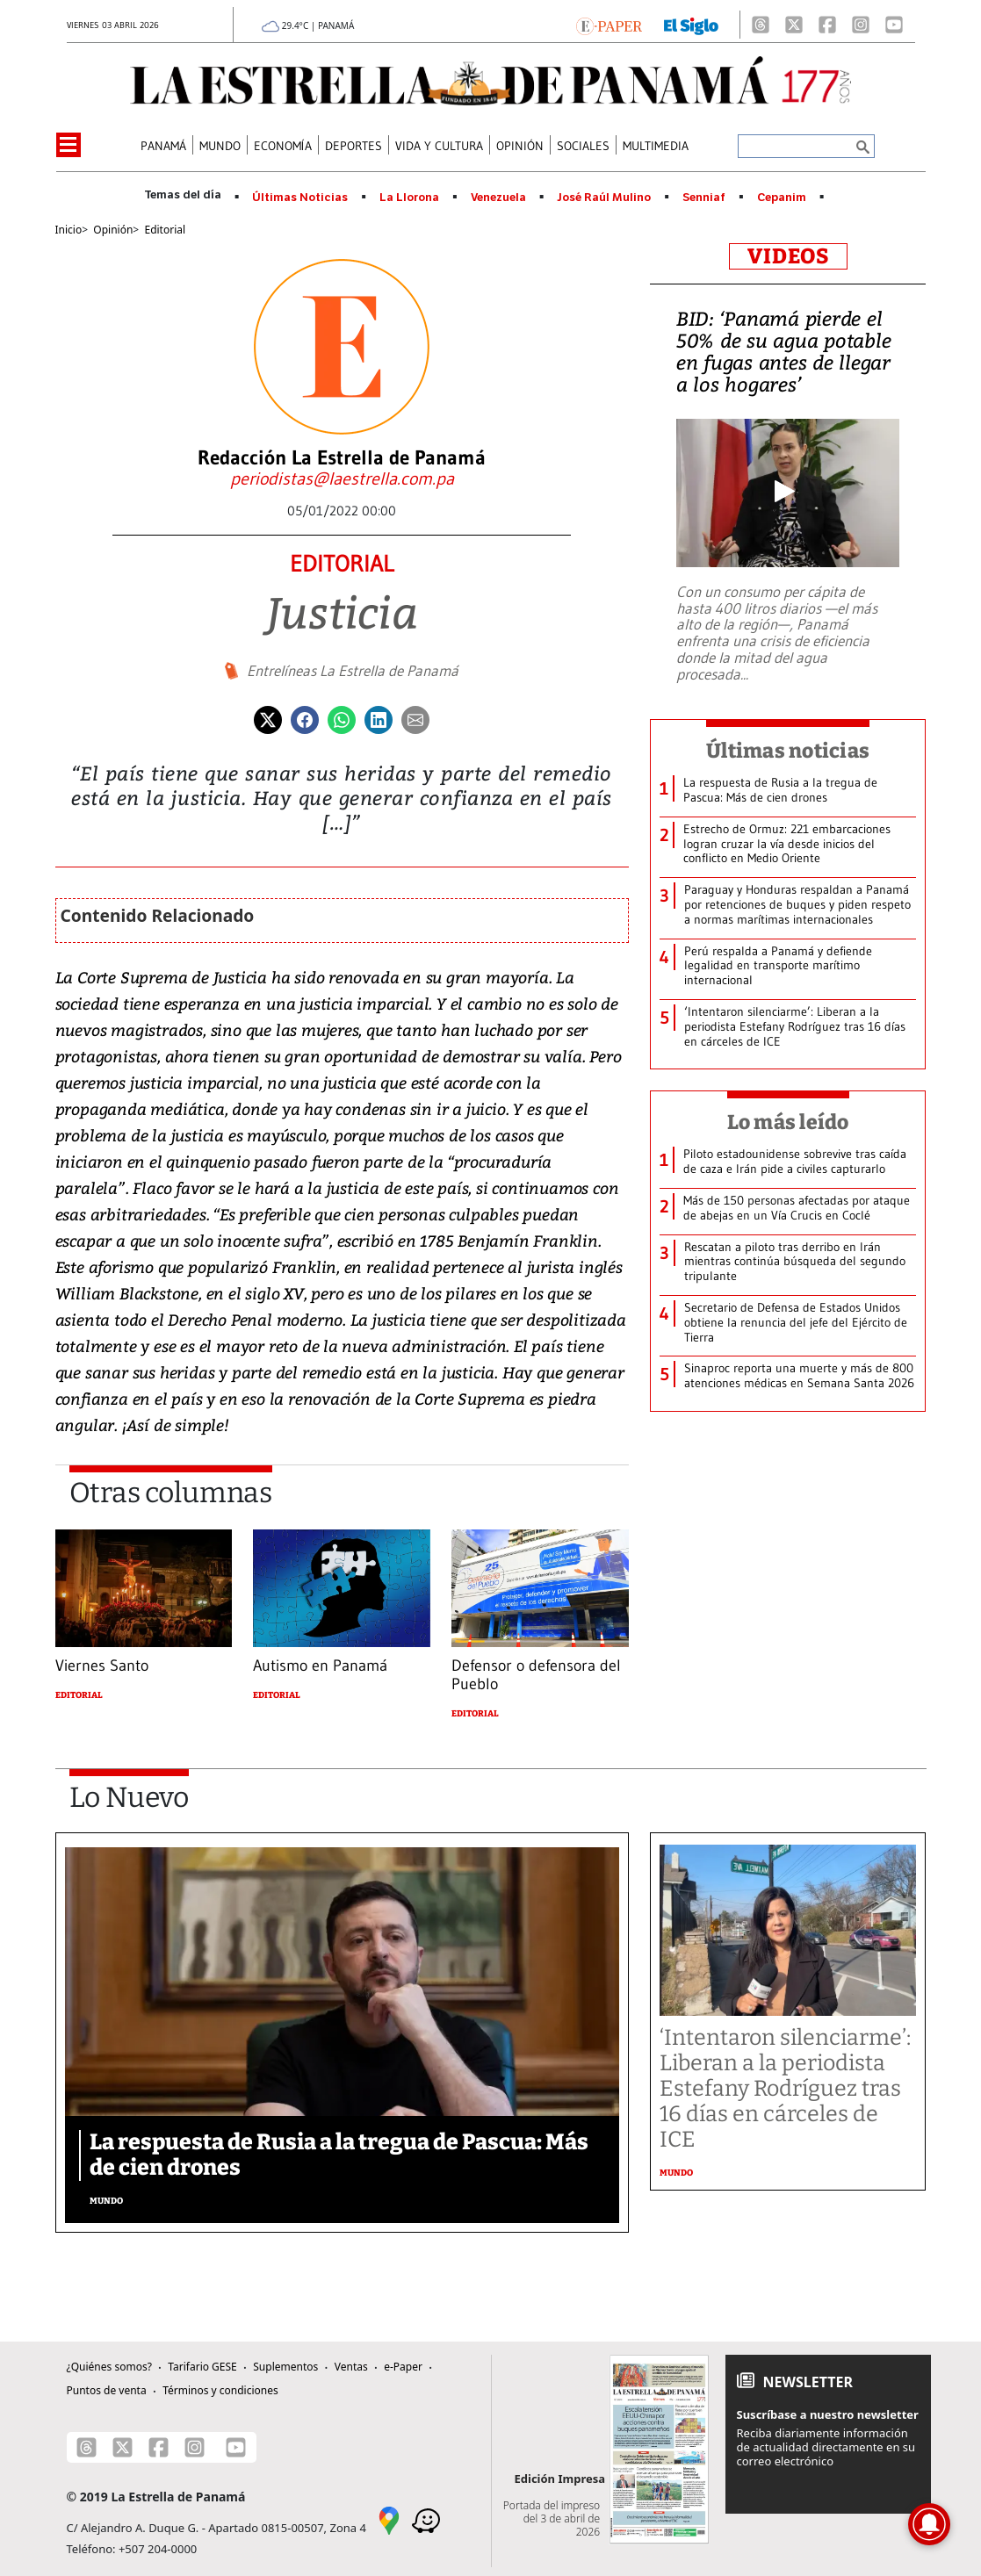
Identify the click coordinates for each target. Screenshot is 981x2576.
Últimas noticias (787, 750)
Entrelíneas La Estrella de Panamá (352, 671)
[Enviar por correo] (415, 718)
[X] (794, 25)
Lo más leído (788, 1122)
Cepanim (781, 198)
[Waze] (426, 2519)
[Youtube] (894, 25)
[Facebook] (827, 25)
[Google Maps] (389, 2519)
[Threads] (760, 25)
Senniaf (703, 198)
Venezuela (498, 198)
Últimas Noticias (300, 198)
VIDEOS (788, 256)
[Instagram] (860, 25)
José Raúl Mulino (604, 198)
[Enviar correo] (342, 478)
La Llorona (409, 198)
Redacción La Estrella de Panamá (342, 457)
